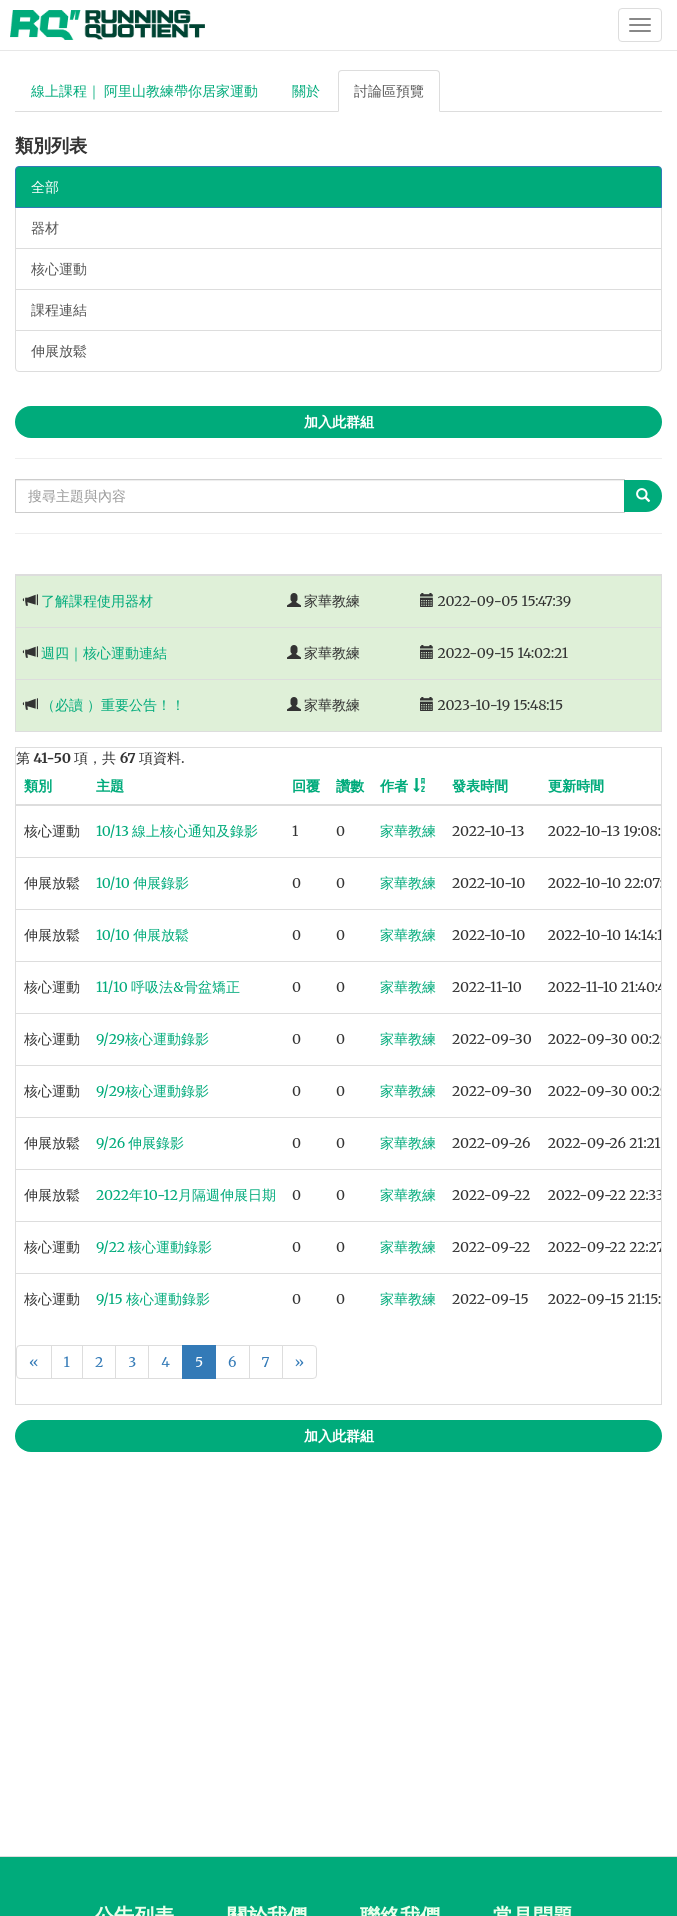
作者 (394, 786)
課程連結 (59, 310)
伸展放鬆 (59, 351)
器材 (45, 228)
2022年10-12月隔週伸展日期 (186, 1195)
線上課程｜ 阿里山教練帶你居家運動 (144, 91)
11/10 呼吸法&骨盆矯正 (168, 987)
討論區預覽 (389, 91)
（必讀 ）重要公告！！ (112, 705)
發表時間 (480, 786)
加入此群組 (339, 422)
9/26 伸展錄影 (140, 1143)
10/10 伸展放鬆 (142, 935)
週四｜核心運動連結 (104, 653)
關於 (306, 91)
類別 (38, 786)
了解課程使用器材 (97, 601)
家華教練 (408, 831)
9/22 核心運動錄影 (154, 1247)
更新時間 (576, 786)
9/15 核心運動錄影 (153, 1299)
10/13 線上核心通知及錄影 (177, 831)
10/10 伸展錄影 (142, 883)
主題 (110, 786)
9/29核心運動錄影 (152, 1039)
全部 (45, 187)
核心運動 (59, 269)
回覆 (306, 786)
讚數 (350, 786)
